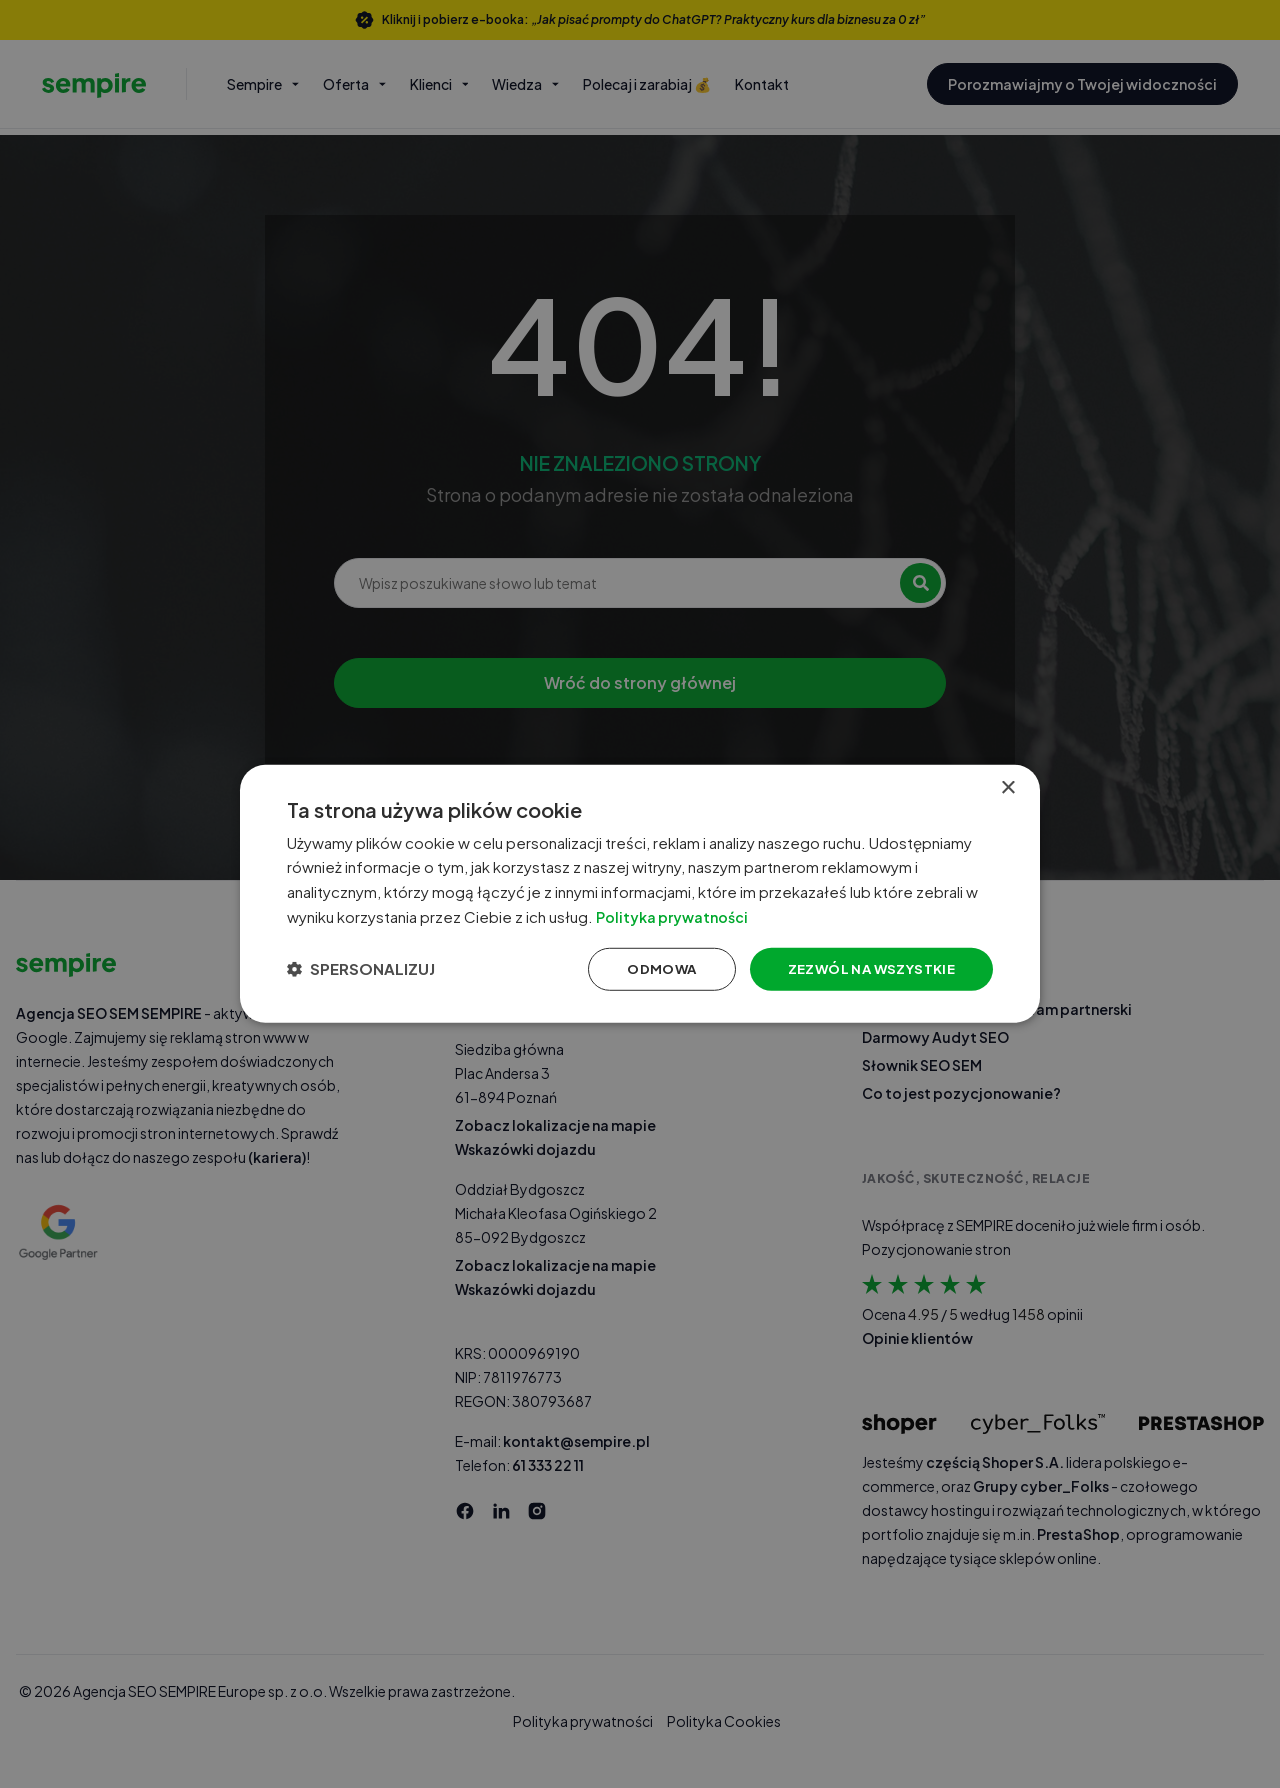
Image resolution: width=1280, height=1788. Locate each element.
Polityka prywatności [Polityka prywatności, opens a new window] (698, 915)
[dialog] (640, 894)
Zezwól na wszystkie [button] (858, 970)
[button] (369, 971)
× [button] (1007, 783)
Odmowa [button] (642, 970)
